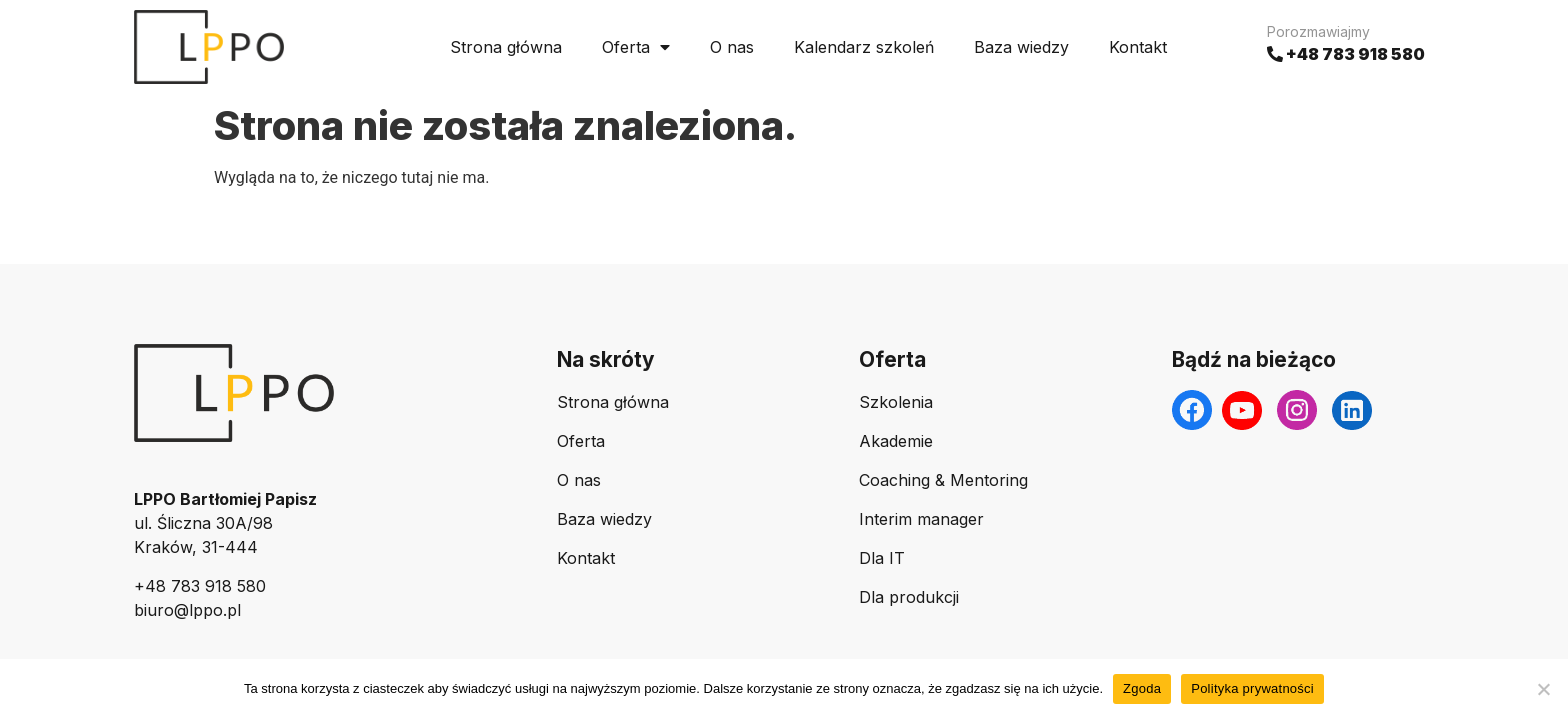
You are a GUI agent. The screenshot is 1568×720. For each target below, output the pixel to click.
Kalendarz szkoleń (864, 47)
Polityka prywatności (1252, 688)
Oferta (636, 47)
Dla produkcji (909, 597)
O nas (732, 47)
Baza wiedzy (1021, 47)
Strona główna (506, 47)
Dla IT (882, 558)
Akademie (896, 441)
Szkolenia (896, 402)
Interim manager (921, 519)
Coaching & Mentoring (943, 480)
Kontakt (1138, 47)
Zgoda (1142, 688)
